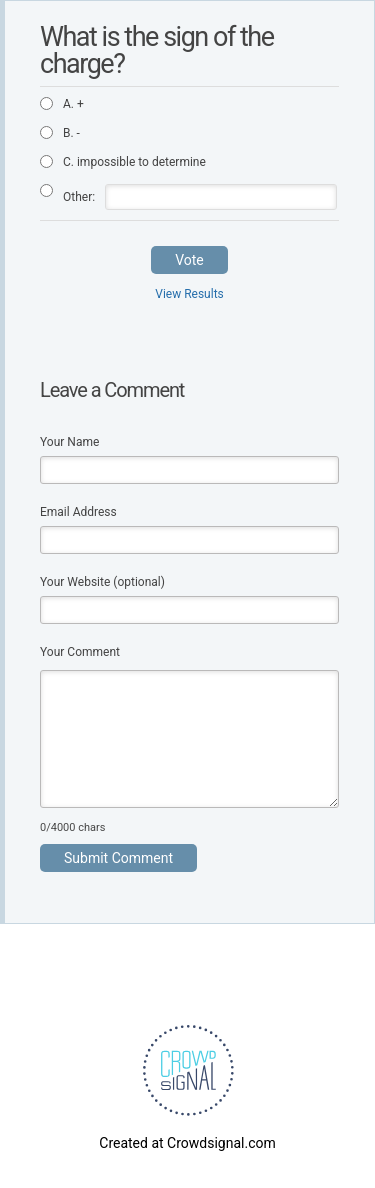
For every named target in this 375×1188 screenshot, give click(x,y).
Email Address (78, 512)
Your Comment (80, 652)
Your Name (69, 442)
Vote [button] (189, 260)
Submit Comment (118, 858)
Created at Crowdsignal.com (187, 1143)
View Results (189, 294)
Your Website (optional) (102, 582)
